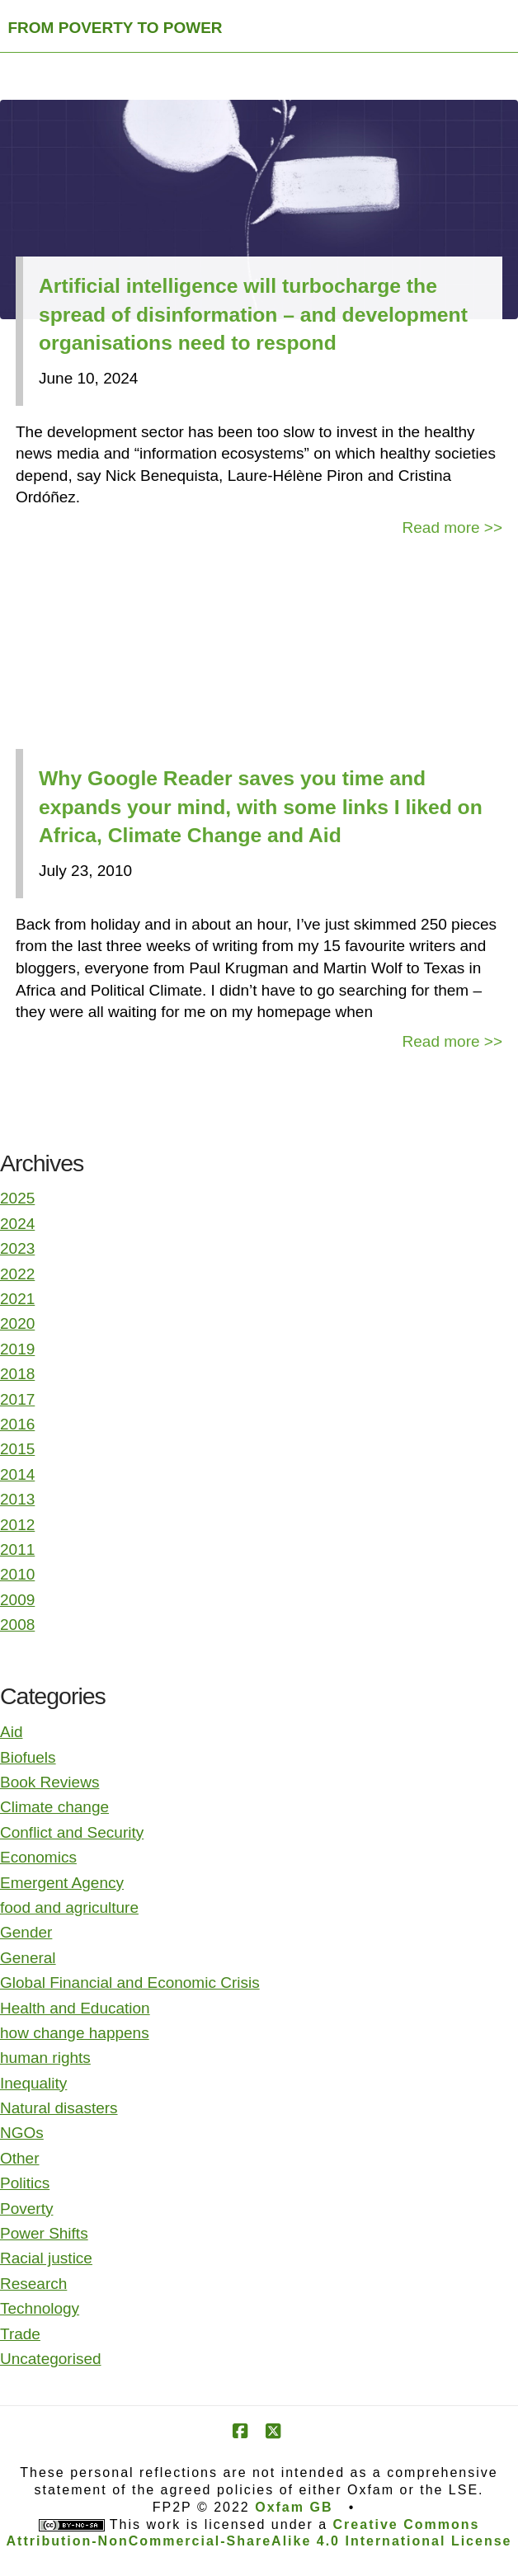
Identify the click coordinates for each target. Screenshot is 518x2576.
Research (33, 2283)
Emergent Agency (62, 1882)
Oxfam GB (293, 2507)
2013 (17, 1499)
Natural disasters (59, 2108)
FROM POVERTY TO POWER (115, 27)
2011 (17, 1549)
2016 (17, 1424)
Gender (26, 1932)
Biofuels (28, 1757)
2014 (17, 1474)
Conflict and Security (72, 1832)
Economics (38, 1857)
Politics (24, 2183)
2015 (17, 1449)
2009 (17, 1599)
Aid (11, 1731)
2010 (17, 1574)
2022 (17, 1274)
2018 (17, 1373)
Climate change (54, 1806)
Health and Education (75, 2008)
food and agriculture (69, 1907)
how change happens (74, 2032)
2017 (17, 1399)
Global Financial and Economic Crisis (130, 1982)
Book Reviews (49, 1782)
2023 (17, 1248)
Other (20, 2158)
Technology (39, 2308)
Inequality (33, 2083)
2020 (17, 1323)
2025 (17, 1198)
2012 (17, 1524)
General (28, 1957)
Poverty (26, 2208)
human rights (45, 2057)
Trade (20, 2334)
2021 (17, 1298)
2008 (17, 1624)
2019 (17, 1349)
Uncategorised (50, 2358)
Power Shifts (44, 2233)
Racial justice (46, 2258)
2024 (17, 1223)
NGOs (22, 2132)
